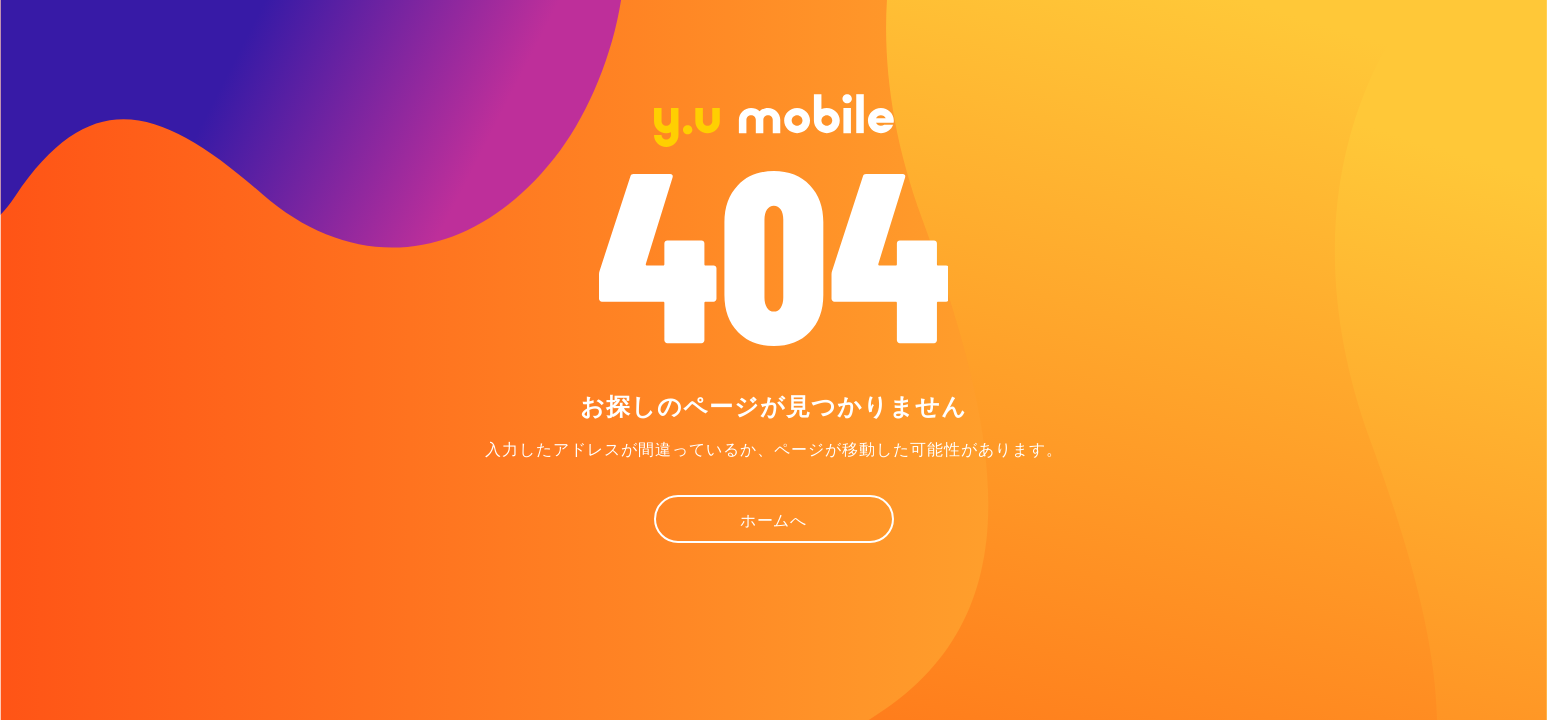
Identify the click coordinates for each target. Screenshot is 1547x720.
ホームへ (773, 520)
